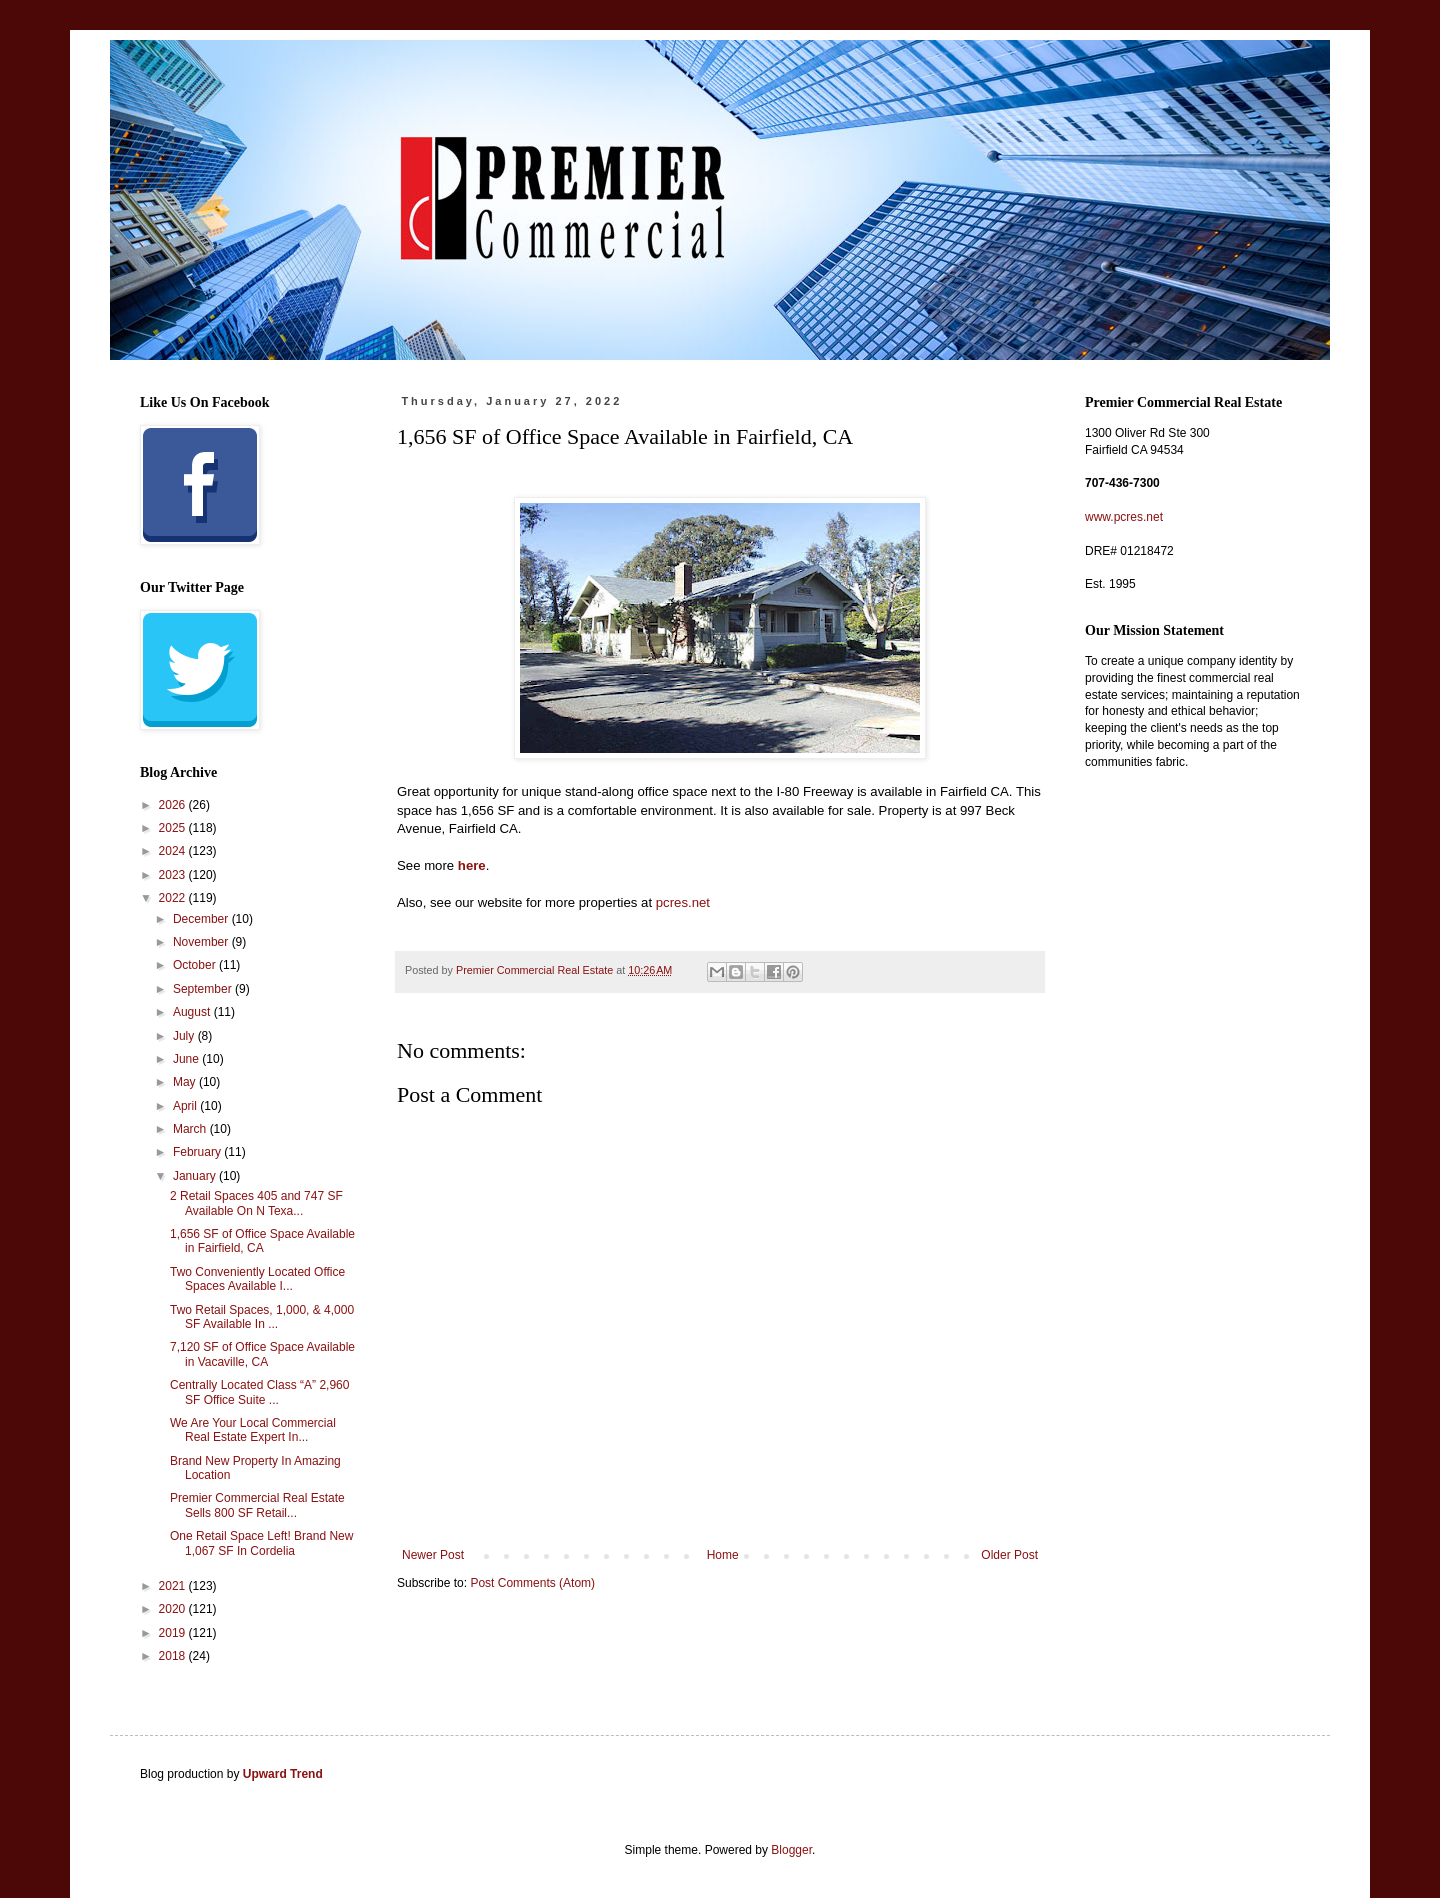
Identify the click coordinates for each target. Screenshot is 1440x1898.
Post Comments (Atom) (532, 1583)
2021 (174, 1586)
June (187, 1059)
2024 (174, 851)
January (196, 1176)
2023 (174, 875)
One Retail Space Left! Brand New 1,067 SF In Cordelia (261, 1543)
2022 (174, 898)
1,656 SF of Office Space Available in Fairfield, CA (262, 1241)
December (202, 919)
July (185, 1036)
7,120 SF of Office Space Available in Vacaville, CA (262, 1354)
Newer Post (433, 1555)
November (202, 942)
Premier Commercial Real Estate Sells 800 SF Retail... (257, 1505)
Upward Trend (283, 1774)
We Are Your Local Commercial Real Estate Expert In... (253, 1430)
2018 (174, 1656)
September (204, 989)
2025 (174, 828)
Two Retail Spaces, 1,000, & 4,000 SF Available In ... (262, 1317)
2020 (174, 1609)
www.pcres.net (1124, 517)
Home (723, 1555)
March (191, 1129)
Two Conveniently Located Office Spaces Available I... (257, 1279)
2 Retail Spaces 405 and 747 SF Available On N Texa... (256, 1203)
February (198, 1152)
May (186, 1082)
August (193, 1012)
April (186, 1106)
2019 (174, 1633)
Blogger (791, 1850)
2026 (174, 805)
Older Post (1009, 1555)
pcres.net (683, 902)
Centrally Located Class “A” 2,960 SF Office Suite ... (259, 1392)
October (196, 965)
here (472, 865)
